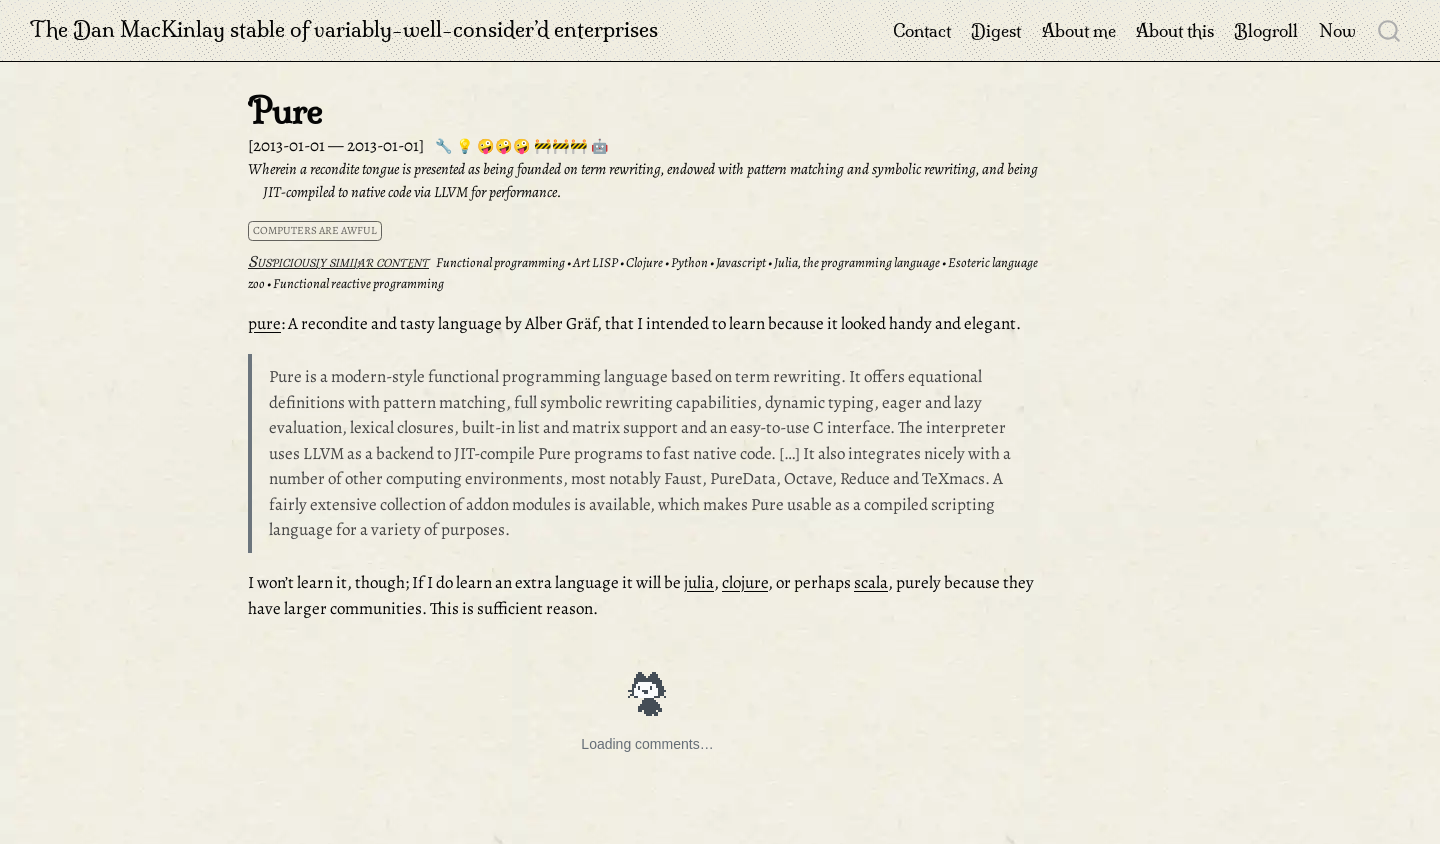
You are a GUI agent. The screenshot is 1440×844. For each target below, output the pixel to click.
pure (264, 323)
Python (689, 262)
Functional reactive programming (358, 283)
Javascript (741, 262)
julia (699, 582)
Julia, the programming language (857, 262)
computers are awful (315, 230)
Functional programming (500, 262)
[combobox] (1390, 30)
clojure (745, 582)
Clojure (644, 262)
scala (871, 582)
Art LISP (595, 262)
